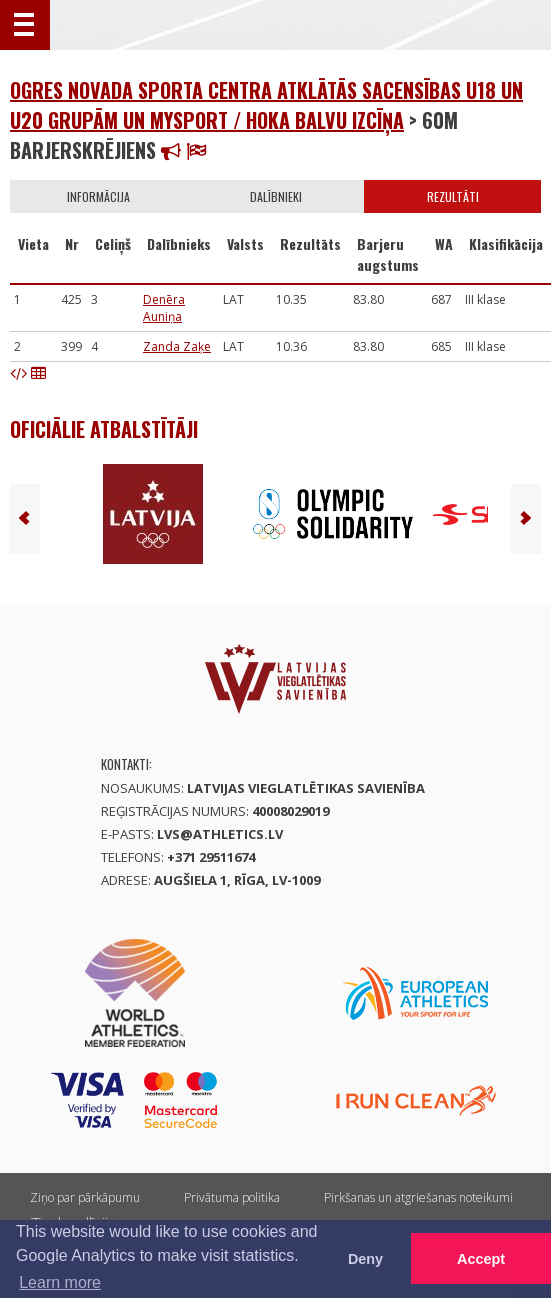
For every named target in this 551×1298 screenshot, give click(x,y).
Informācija (98, 196)
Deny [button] (365, 1259)
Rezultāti (453, 196)
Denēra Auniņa (164, 308)
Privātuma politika (232, 1197)
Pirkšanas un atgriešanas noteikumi (418, 1197)
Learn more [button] (60, 1282)
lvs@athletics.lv (220, 834)
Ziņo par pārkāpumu (85, 1197)
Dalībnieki (276, 196)
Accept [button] (481, 1259)
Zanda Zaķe (177, 346)
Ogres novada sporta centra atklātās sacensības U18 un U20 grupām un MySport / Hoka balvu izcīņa (266, 105)
